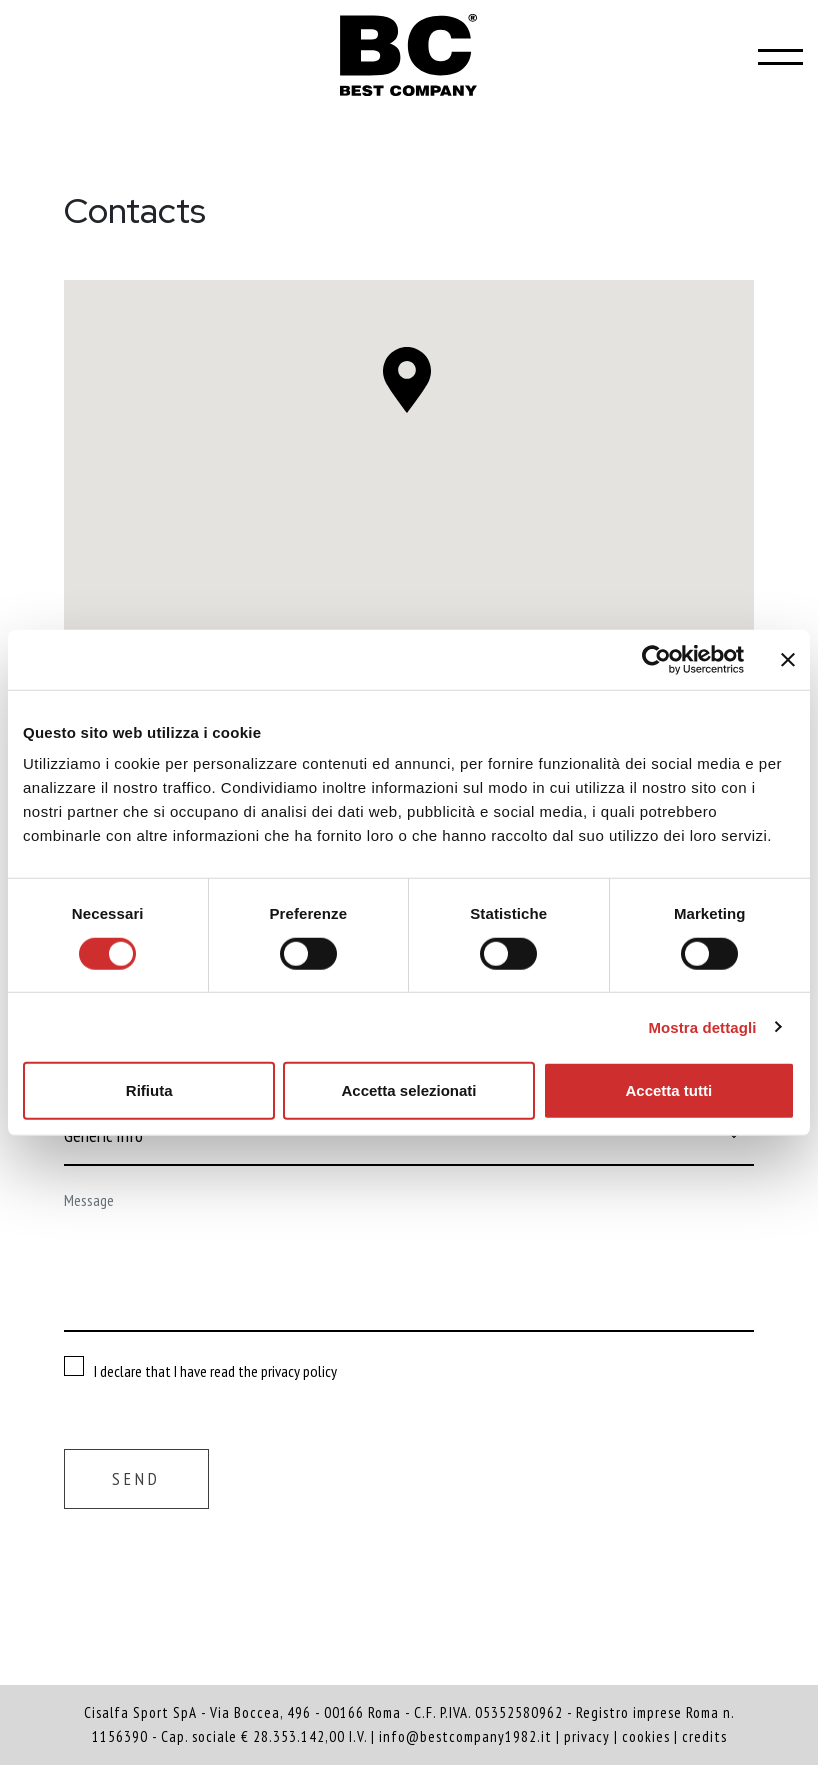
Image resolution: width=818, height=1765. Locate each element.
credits (704, 1736)
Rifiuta (149, 1090)
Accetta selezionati (408, 1090)
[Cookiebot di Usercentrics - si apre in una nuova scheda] (656, 659)
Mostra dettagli (702, 1026)
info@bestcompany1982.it (465, 1736)
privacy (587, 1736)
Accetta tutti (668, 1090)
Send (136, 1479)
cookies (646, 1736)
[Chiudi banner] (788, 659)
